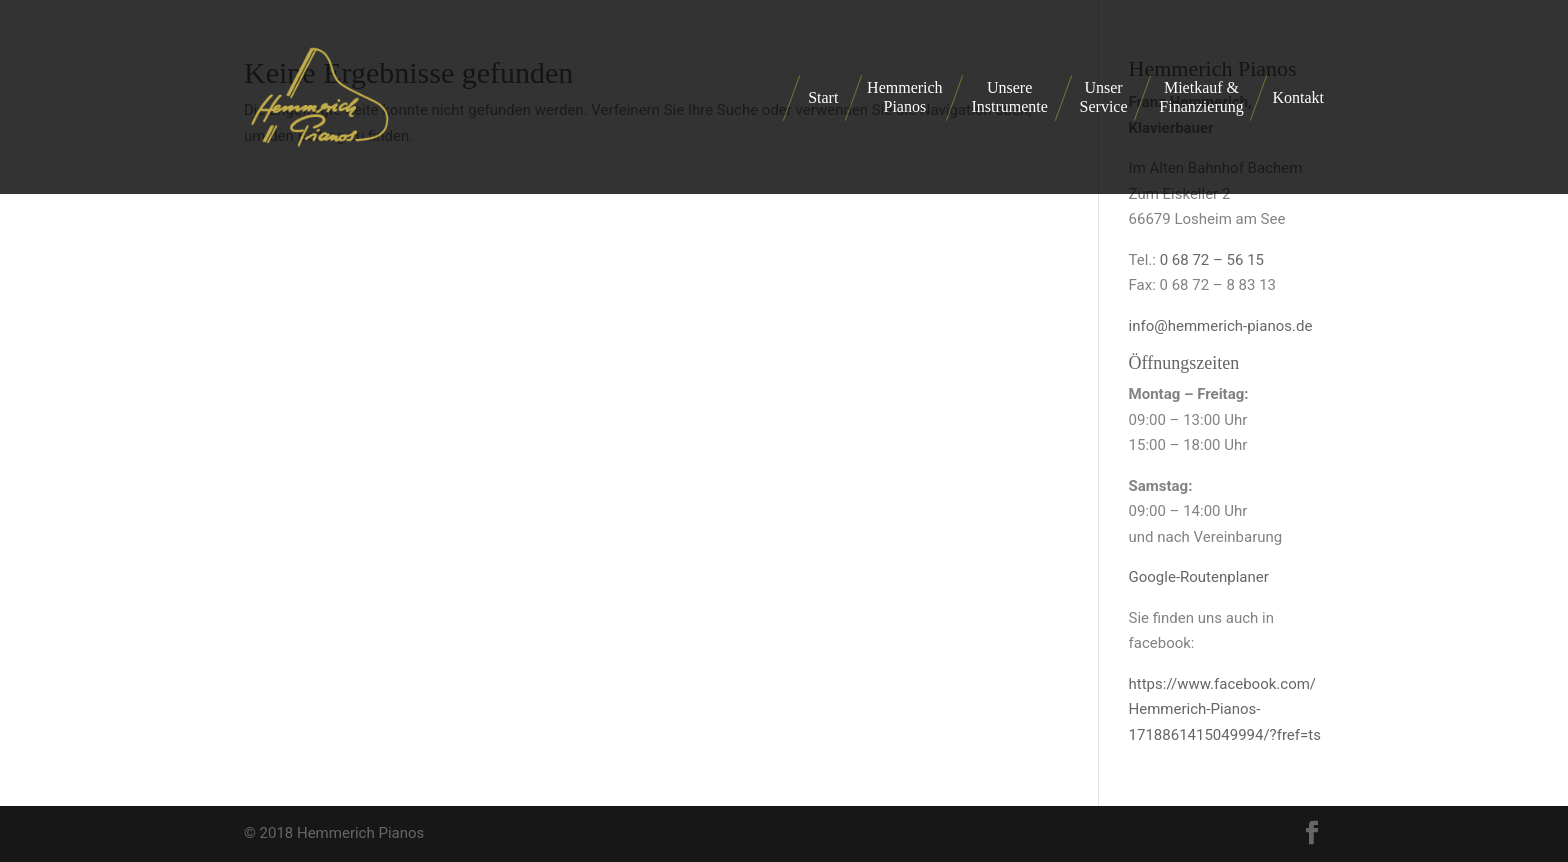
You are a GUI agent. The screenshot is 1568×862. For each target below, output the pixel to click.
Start (823, 97)
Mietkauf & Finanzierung (1201, 97)
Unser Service (1104, 97)
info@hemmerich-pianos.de (1221, 326)
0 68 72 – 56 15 (1212, 260)
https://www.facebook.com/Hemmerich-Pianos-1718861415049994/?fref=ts (1225, 709)
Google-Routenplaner (1199, 577)
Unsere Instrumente (1009, 97)
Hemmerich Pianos (905, 97)
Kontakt (1298, 97)
